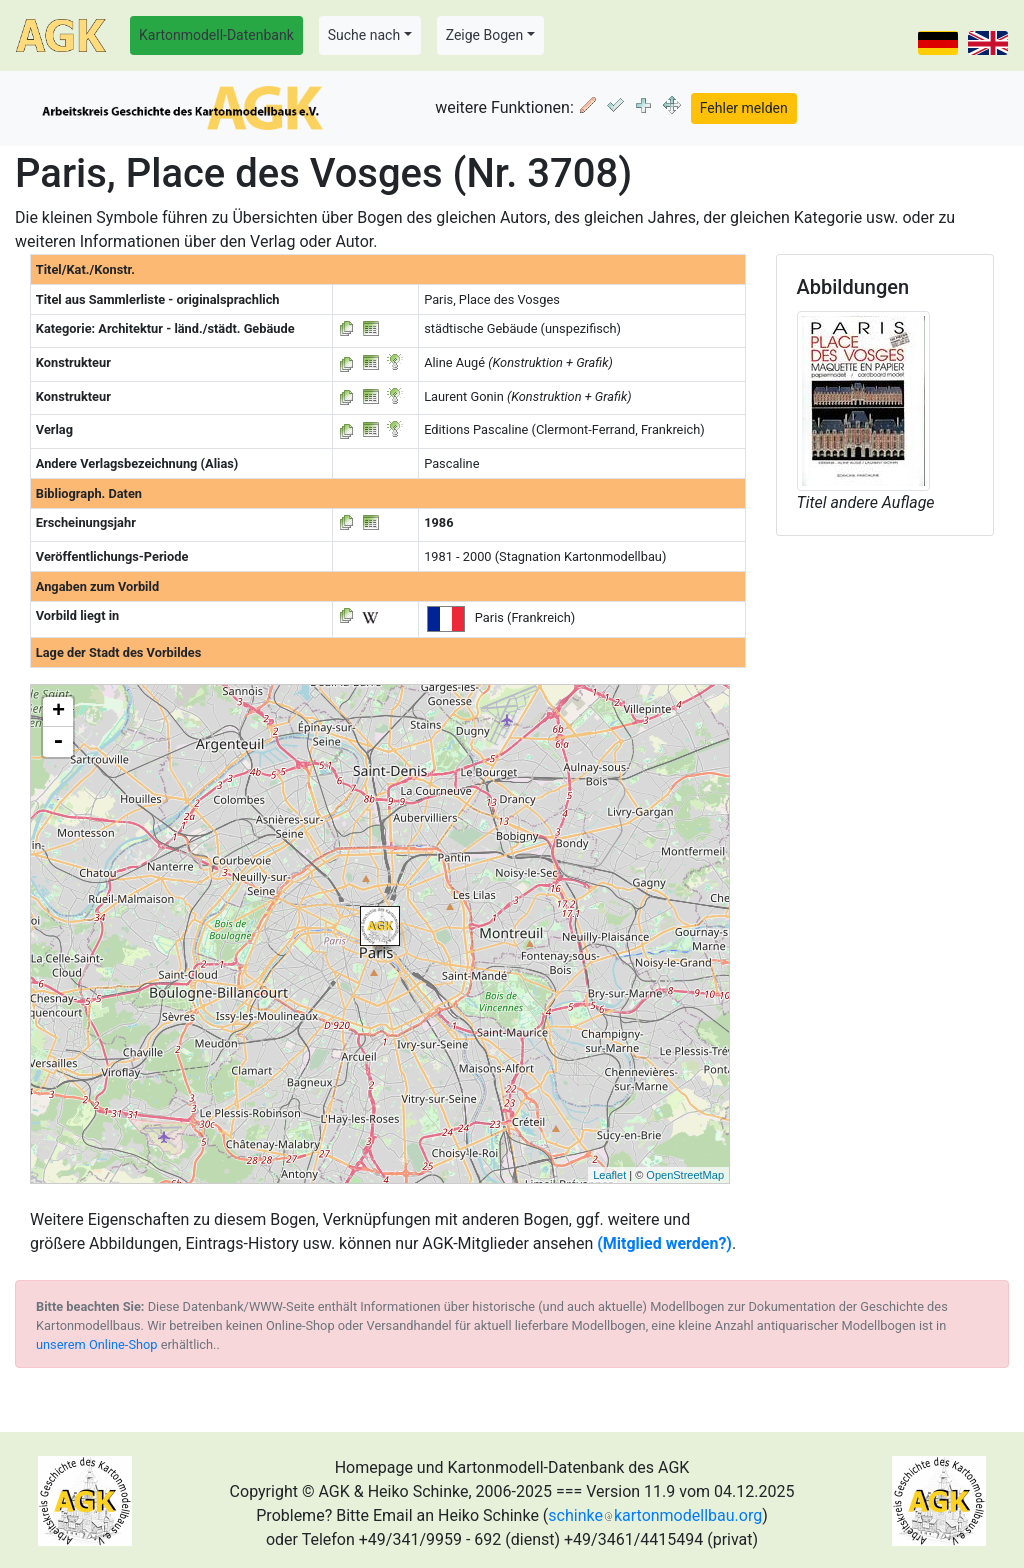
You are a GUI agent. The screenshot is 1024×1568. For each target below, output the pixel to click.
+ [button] (58, 712)
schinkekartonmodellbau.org (655, 1515)
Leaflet (609, 1175)
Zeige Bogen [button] (485, 35)
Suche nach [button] (364, 35)
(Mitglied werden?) (664, 1243)
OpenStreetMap (685, 1175)
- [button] (58, 742)
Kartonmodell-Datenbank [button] (216, 35)
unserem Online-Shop (97, 1344)
